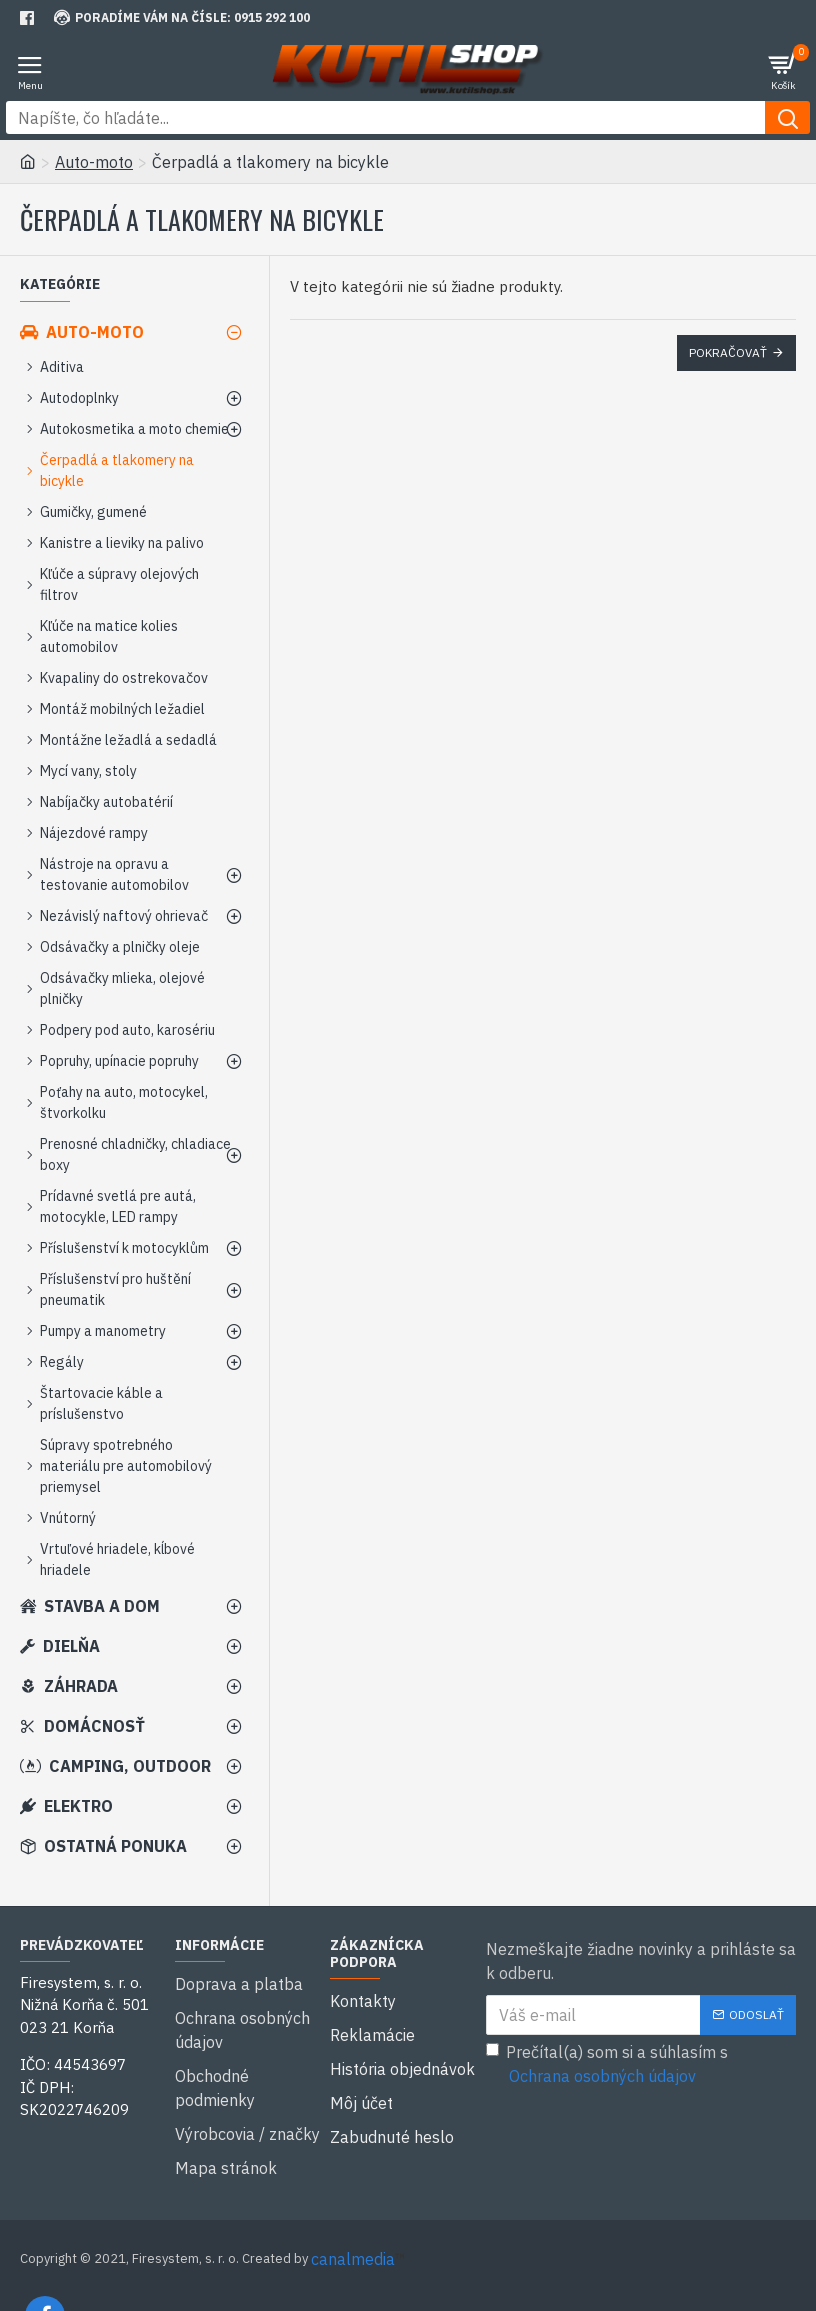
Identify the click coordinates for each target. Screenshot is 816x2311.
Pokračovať (728, 352)
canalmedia (353, 2209)
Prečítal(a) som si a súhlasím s (607, 2065)
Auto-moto (94, 162)
